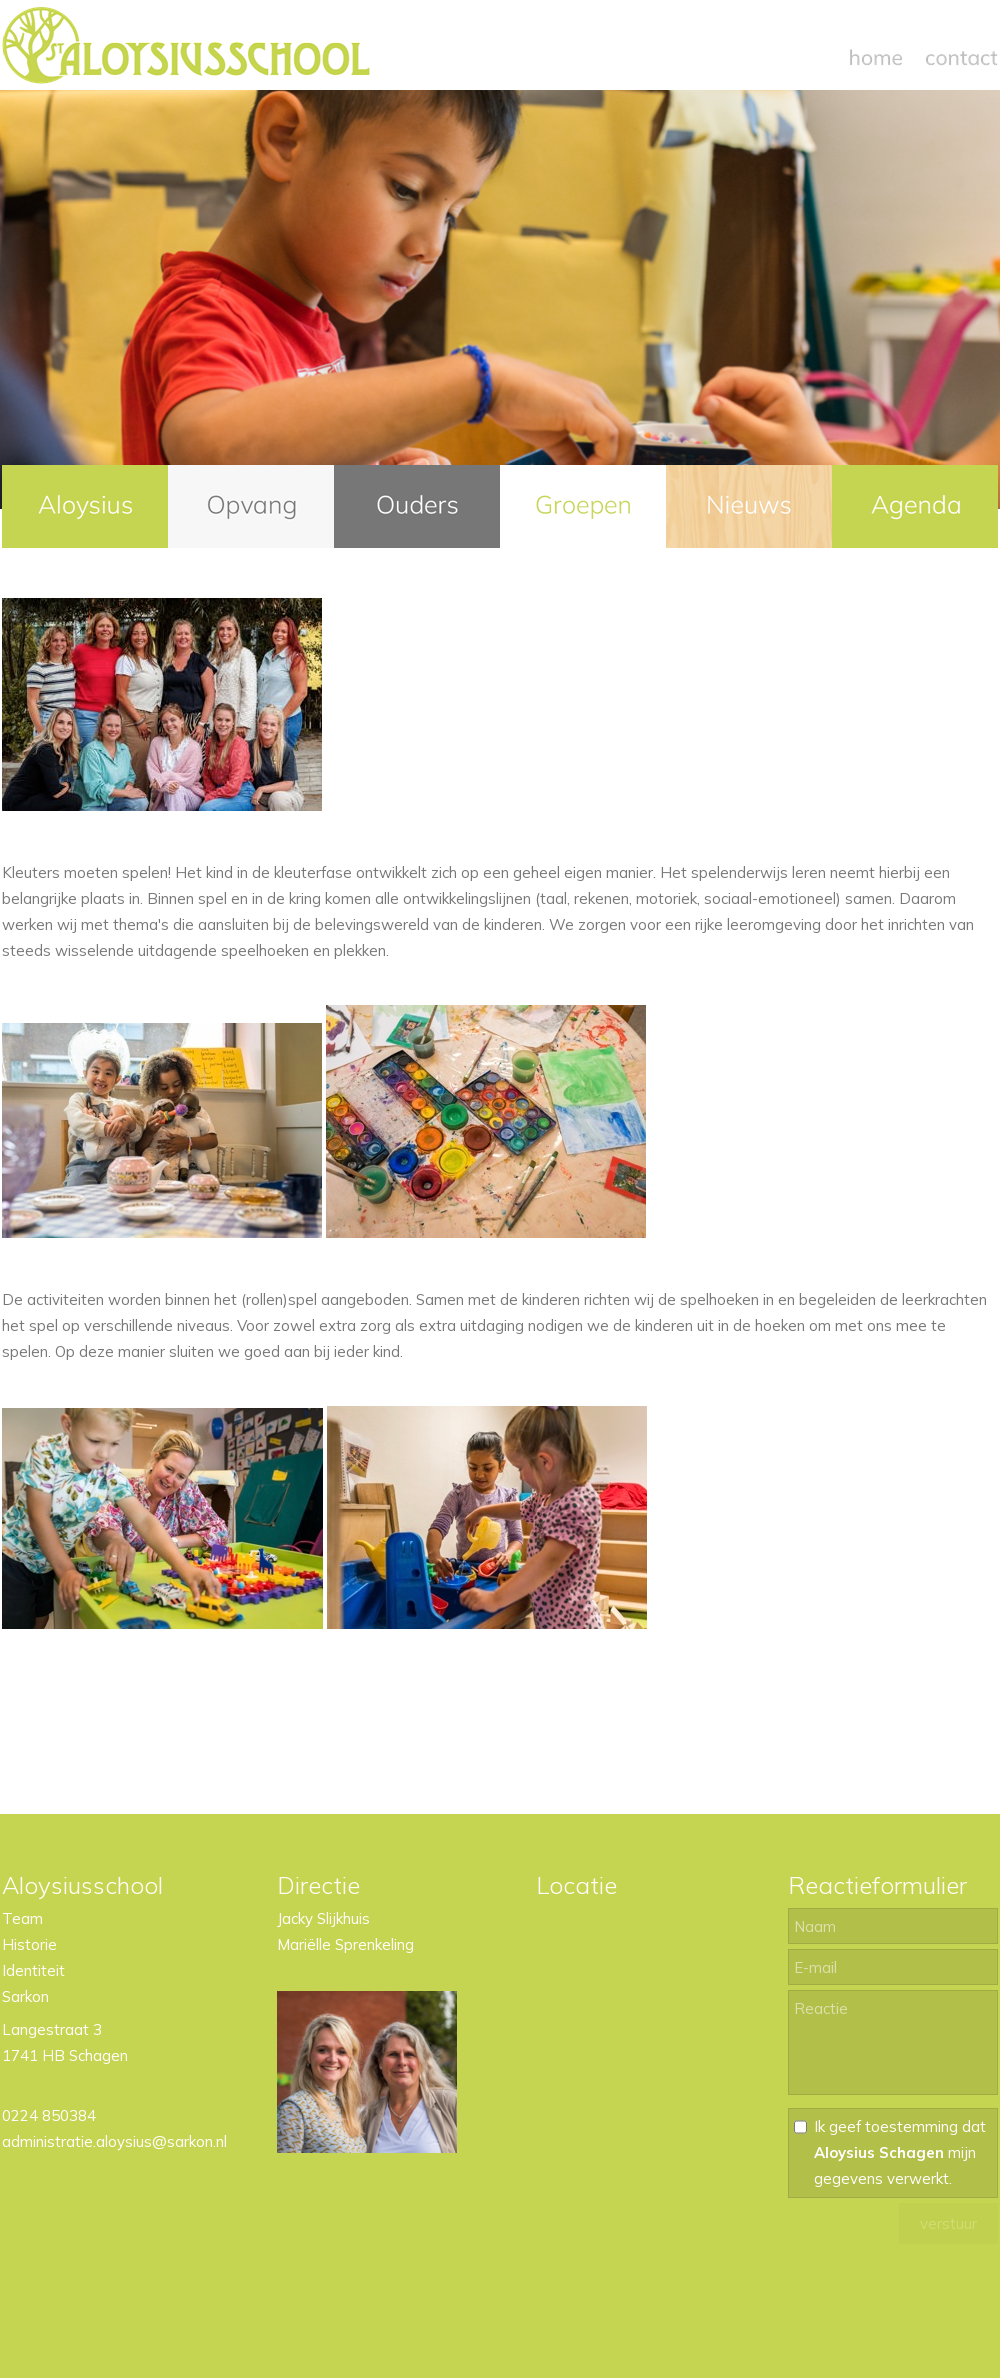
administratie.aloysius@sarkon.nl (114, 2141)
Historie (29, 1944)
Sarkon (25, 1996)
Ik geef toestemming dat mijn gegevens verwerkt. (900, 2152)
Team (22, 1918)
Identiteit (33, 1970)
